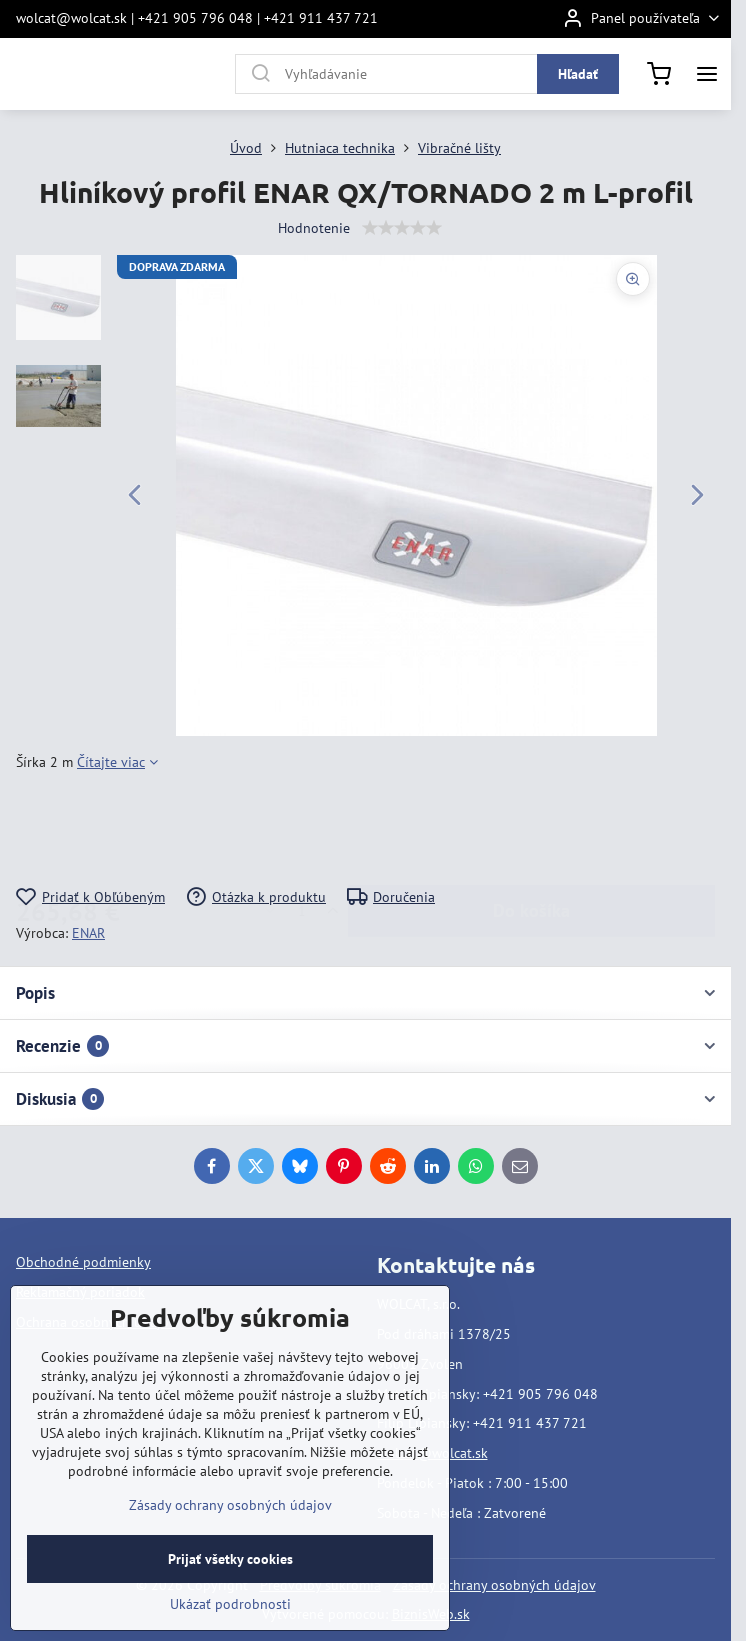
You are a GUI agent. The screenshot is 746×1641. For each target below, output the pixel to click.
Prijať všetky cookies (230, 1559)
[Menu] (707, 74)
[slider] (402, 228)
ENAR (88, 933)
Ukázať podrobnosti (230, 1604)
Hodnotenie (314, 228)
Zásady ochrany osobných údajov (494, 1585)
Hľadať (578, 74)
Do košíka (531, 829)
